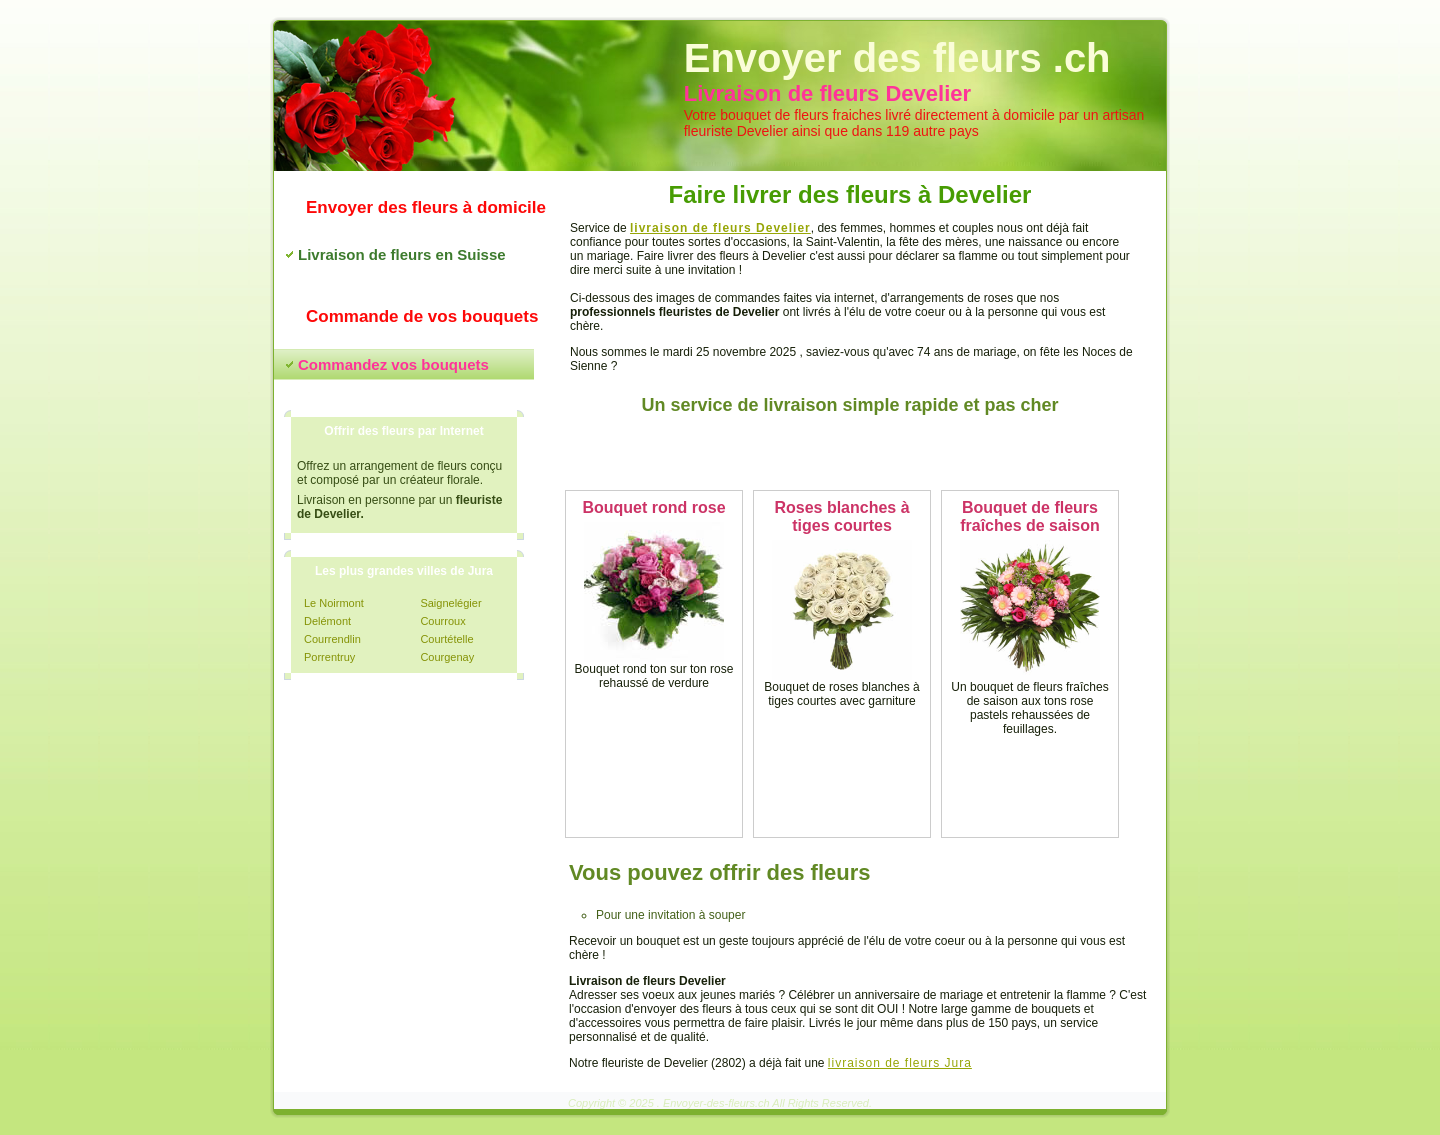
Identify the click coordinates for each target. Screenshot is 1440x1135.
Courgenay (447, 657)
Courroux (442, 621)
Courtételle (446, 639)
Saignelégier (450, 603)
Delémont (327, 621)
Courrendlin (332, 639)
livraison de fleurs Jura (900, 1063)
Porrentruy (329, 657)
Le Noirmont (334, 603)
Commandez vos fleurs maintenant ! (850, 453)
